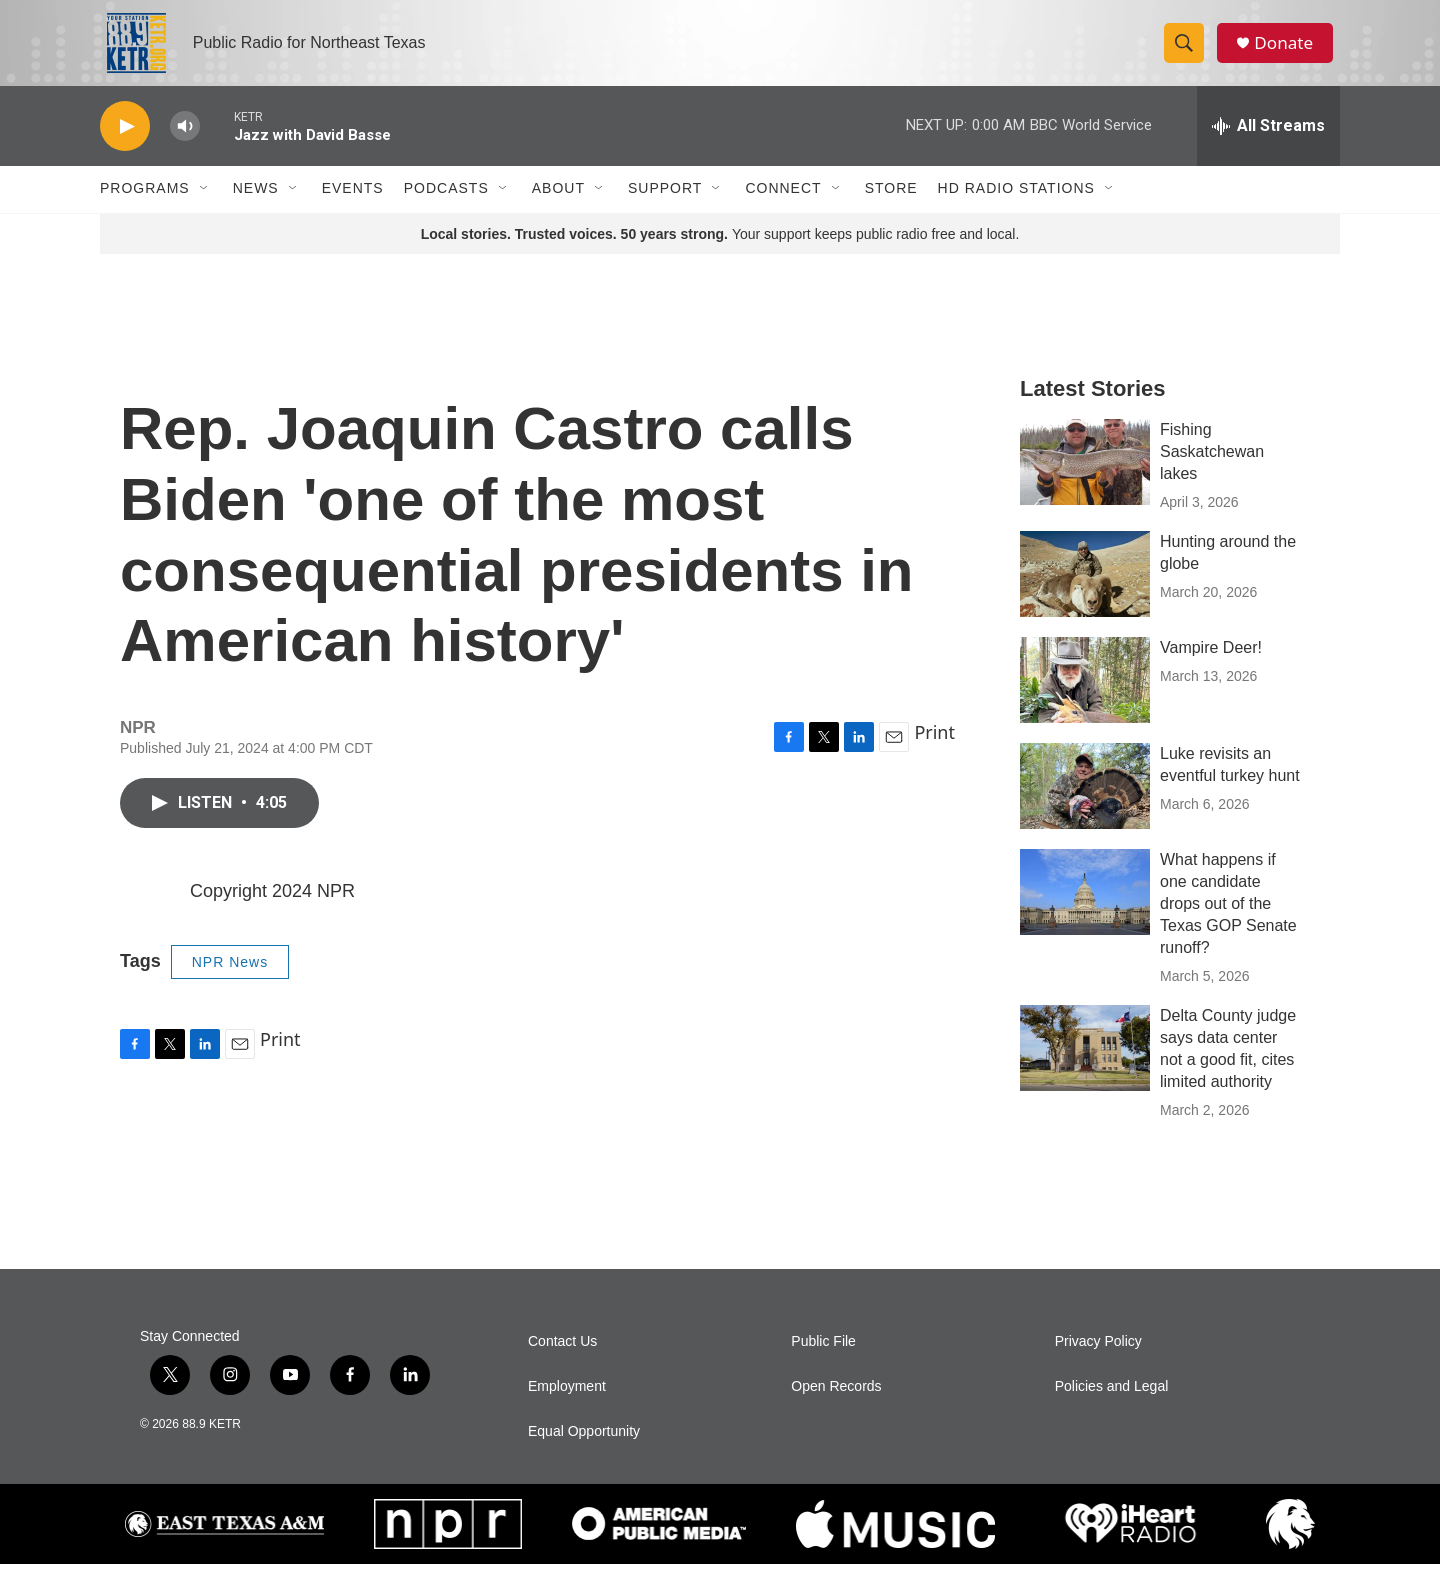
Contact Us (562, 1360)
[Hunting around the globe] (1085, 593)
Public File (823, 1360)
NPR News (230, 981)
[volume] (185, 145)
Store (891, 208)
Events (353, 208)
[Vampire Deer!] (1085, 699)
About (558, 208)
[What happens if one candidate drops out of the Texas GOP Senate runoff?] (1085, 911)
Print (934, 752)
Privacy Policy (1098, 1360)
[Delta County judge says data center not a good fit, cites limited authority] (1085, 1067)
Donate (1289, 52)
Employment (567, 1405)
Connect (783, 208)
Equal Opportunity (584, 1450)
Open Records (836, 1405)
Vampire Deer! (1211, 666)
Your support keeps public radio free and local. (720, 253)
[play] (125, 145)
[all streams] (1268, 145)
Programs (145, 208)
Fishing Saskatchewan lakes (1212, 470)
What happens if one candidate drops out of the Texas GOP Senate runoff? (1228, 922)
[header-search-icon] (1188, 53)
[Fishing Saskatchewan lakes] (1085, 481)
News (256, 208)
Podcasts (446, 208)
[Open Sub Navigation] (205, 208)
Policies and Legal (1112, 1405)
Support (665, 208)
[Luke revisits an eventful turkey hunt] (1085, 805)
